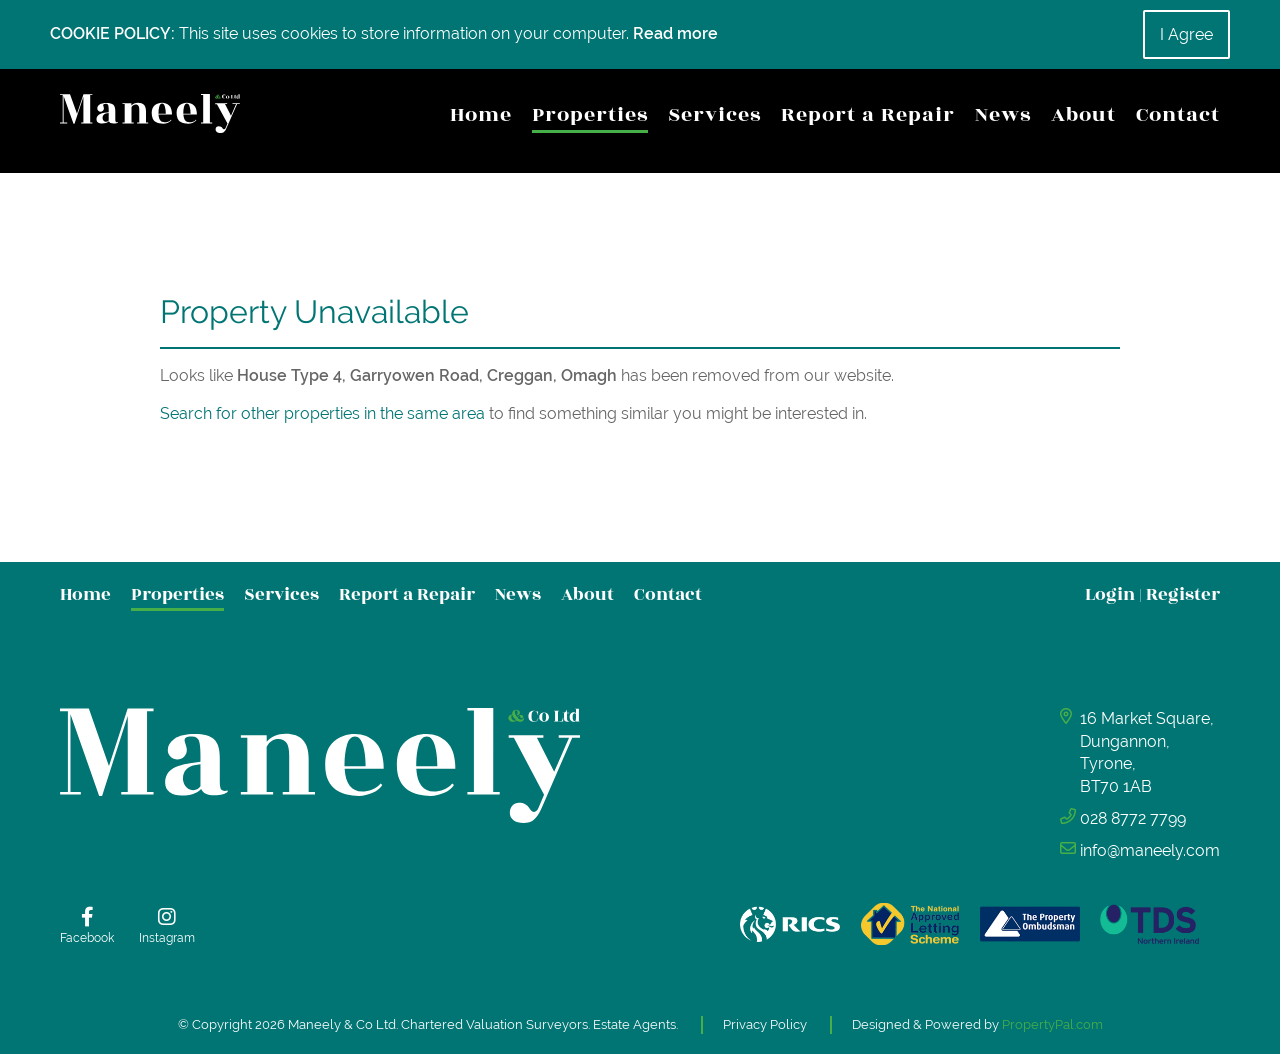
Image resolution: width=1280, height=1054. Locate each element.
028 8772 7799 (1133, 818)
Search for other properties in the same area (322, 413)
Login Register (1152, 594)
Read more (675, 33)
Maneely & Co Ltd (342, 1024)
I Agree (1186, 34)
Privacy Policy (765, 1024)
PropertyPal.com (1052, 1024)
